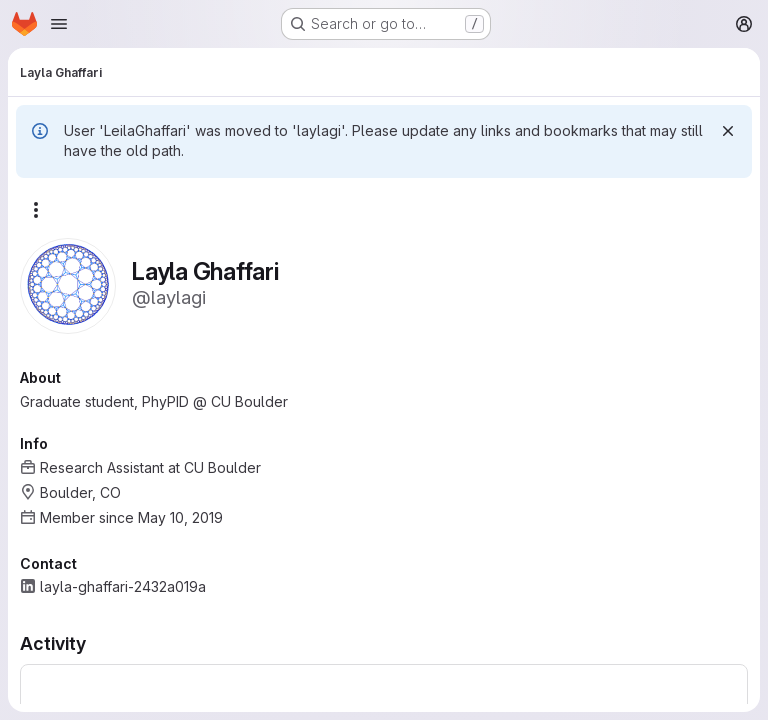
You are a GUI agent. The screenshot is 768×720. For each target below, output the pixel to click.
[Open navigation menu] (59, 24)
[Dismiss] (728, 131)
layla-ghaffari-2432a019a (123, 586)
